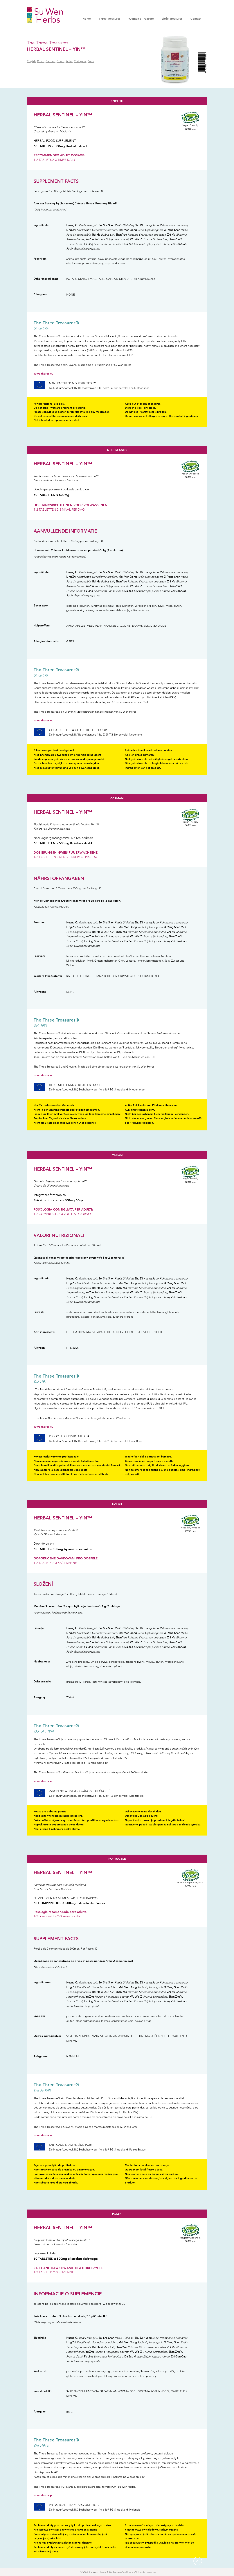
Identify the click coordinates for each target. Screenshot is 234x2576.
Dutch (40, 61)
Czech (60, 61)
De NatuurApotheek (121, 2571)
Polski (91, 61)
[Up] (197, 2561)
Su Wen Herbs (97, 2571)
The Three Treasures (47, 42)
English (31, 61)
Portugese (80, 61)
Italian (69, 61)
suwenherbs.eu (43, 1426)
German (50, 61)
